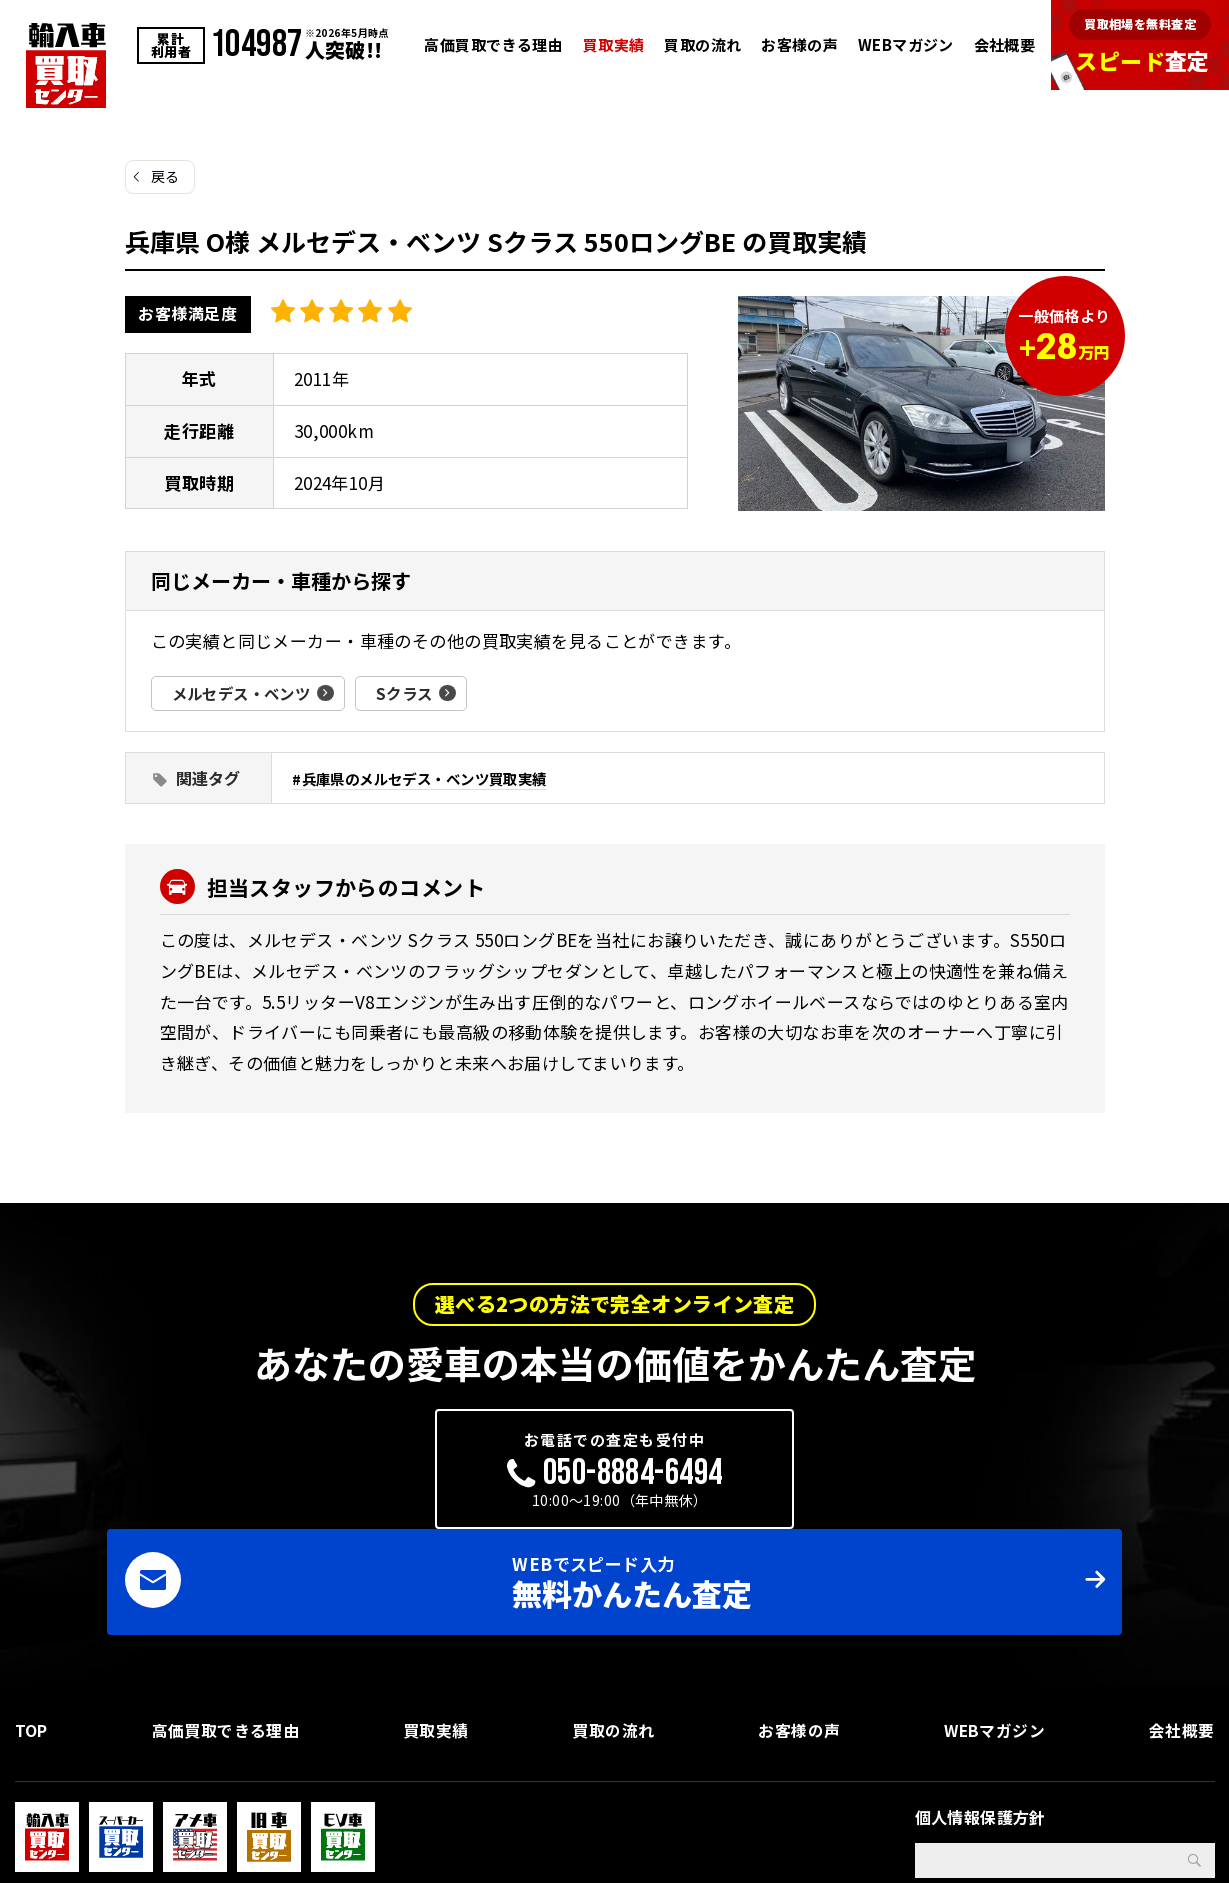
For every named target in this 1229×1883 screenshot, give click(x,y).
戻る (165, 176)
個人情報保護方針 (980, 1716)
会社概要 (1005, 44)
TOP (31, 1626)
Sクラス (415, 693)
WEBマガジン (906, 44)
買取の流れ (702, 44)
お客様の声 (799, 44)
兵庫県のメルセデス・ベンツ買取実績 (434, 777)
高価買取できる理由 (493, 44)
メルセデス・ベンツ (246, 693)
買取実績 (614, 44)
